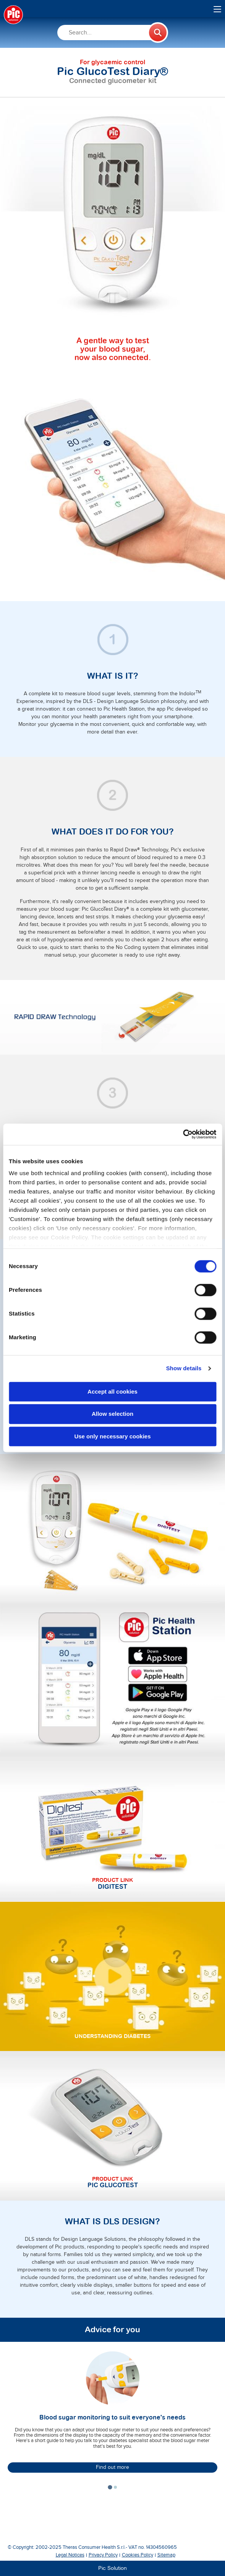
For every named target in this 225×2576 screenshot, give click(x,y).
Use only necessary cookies (112, 1436)
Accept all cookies (112, 1391)
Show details (184, 1368)
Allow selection (112, 1414)
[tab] (110, 2487)
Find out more (112, 2467)
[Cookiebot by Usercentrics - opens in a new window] (182, 1134)
